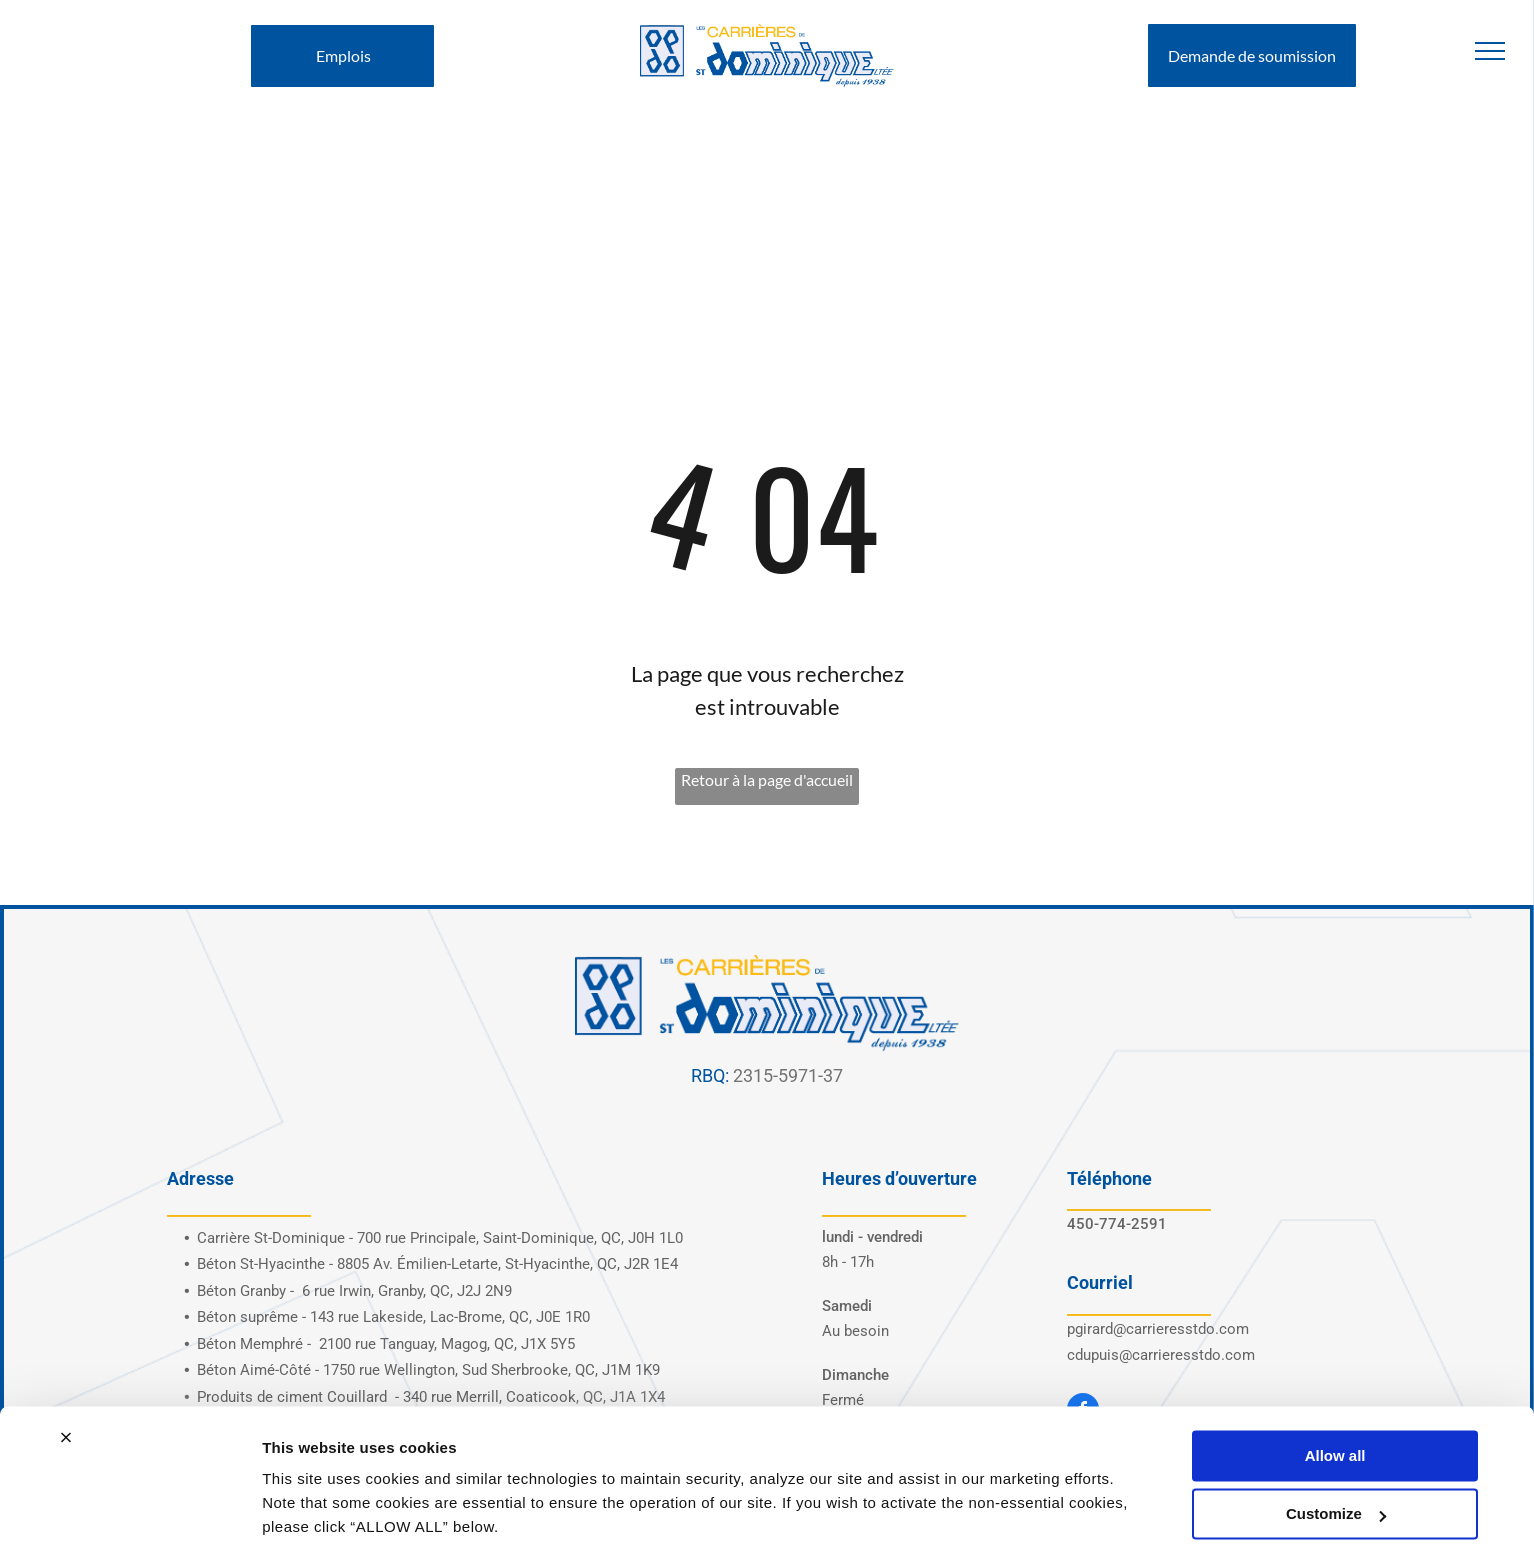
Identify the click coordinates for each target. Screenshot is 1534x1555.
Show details (308, 1515)
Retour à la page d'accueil (767, 779)
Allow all (1335, 1389)
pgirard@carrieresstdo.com (1158, 1329)
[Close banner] (66, 1371)
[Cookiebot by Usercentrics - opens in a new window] (129, 1516)
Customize (1336, 1447)
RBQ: (710, 1075)
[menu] (1490, 51)
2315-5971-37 (788, 1075)
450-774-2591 (1117, 1224)
